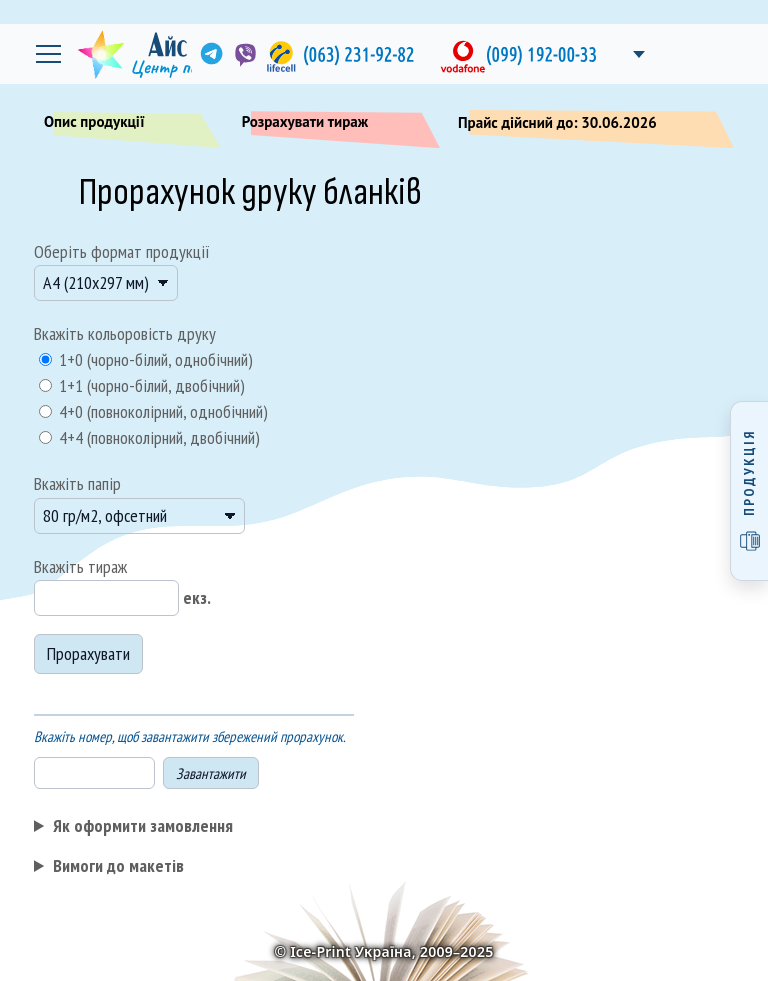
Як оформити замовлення (143, 825)
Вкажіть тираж (80, 566)
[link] (210, 54)
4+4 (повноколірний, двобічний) (157, 437)
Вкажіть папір (77, 483)
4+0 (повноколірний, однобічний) (161, 411)
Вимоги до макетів (118, 865)
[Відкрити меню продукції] (749, 491)
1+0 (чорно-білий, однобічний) (154, 359)
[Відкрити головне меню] (48, 54)
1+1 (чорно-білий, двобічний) (150, 385)
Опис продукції (124, 126)
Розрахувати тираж (334, 126)
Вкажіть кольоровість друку (125, 333)
